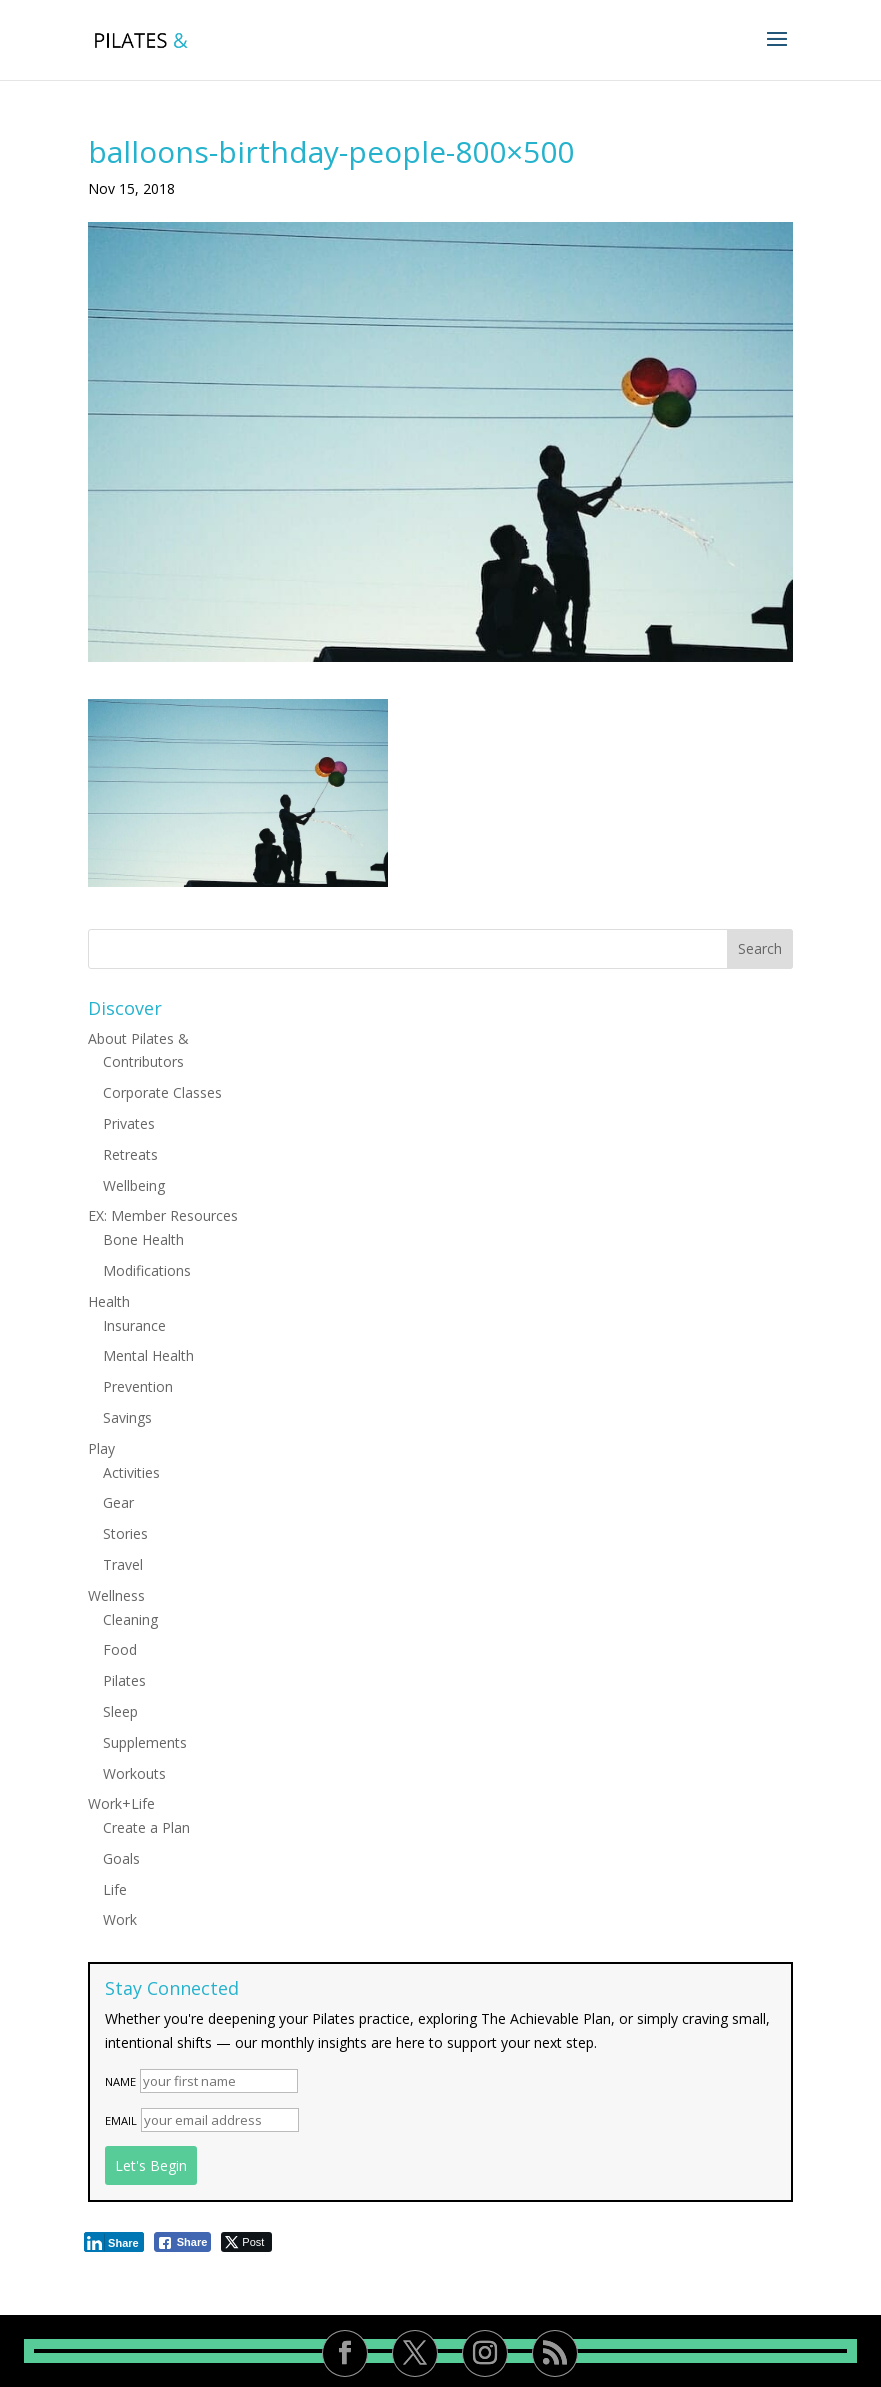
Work (120, 1919)
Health (109, 1301)
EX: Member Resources (163, 1215)
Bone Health (143, 1239)
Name (120, 2081)
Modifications (147, 1270)
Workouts (134, 1773)
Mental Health (148, 1355)
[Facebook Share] (183, 2242)
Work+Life (121, 1803)
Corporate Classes (162, 1092)
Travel (123, 1564)
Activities (131, 1472)
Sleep (120, 1711)
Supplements (145, 1742)
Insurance (134, 1325)
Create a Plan (146, 1827)
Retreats (130, 1154)
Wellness (116, 1595)
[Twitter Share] (246, 2242)
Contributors (143, 1061)
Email (121, 2120)
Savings (127, 1417)
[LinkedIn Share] (114, 2242)
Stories (125, 1533)
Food (120, 1649)
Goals (121, 1858)
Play (101, 1448)
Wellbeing (134, 1185)
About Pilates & (138, 1038)
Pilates (124, 1680)
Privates (129, 1123)
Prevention (138, 1386)
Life (115, 1889)
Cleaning (130, 1619)
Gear (118, 1502)
